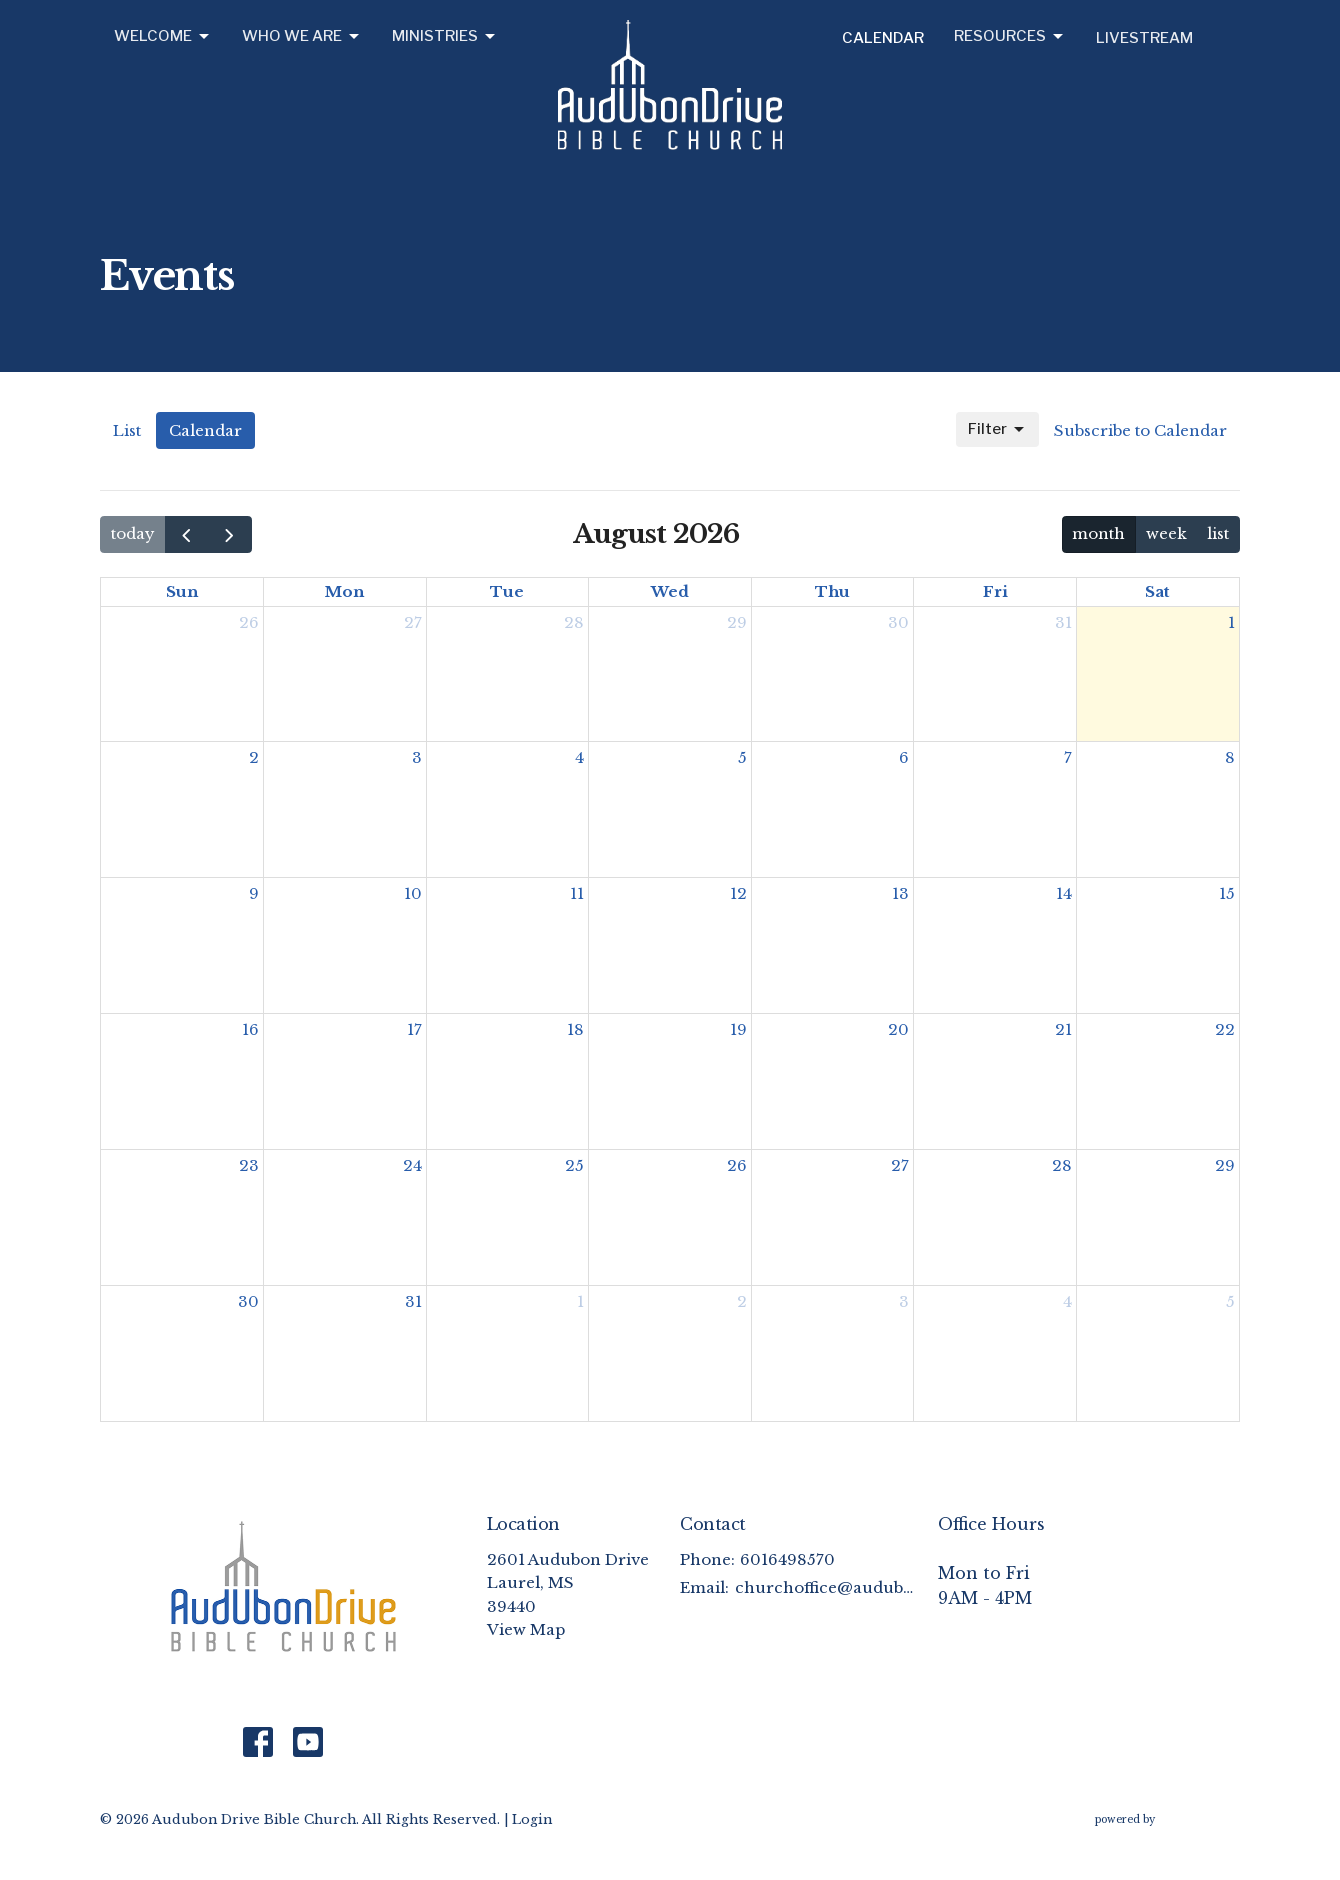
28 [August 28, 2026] (1062, 1165)
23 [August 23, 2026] (249, 1165)
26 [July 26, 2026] (249, 622)
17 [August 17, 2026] (414, 1029)
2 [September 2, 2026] (742, 1301)
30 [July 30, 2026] (898, 622)
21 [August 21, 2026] (1063, 1029)
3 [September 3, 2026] (904, 1301)
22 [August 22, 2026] (1225, 1029)
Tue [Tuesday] (507, 591)
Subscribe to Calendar (1140, 430)
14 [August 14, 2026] (1064, 893)
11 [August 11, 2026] (577, 893)
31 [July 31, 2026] (1063, 622)
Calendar (883, 38)
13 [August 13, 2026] (900, 893)
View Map (526, 1629)
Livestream (1144, 38)
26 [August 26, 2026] (737, 1165)
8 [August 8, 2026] (1230, 757)
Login (532, 1819)
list (1218, 533)
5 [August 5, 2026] (742, 757)
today (133, 533)
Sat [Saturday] (1157, 591)
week (1166, 533)
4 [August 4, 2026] (579, 757)
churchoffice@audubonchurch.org (826, 1587)
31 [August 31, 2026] (413, 1301)
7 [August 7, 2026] (1068, 757)
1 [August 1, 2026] (1231, 622)
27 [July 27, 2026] (413, 622)
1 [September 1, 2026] (580, 1301)
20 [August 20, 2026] (898, 1029)
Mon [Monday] (344, 591)
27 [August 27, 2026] (900, 1165)
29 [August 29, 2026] (1225, 1165)
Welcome (163, 37)
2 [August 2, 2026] (254, 757)
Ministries (445, 37)
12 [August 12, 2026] (738, 893)
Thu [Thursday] (832, 591)
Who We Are (302, 37)
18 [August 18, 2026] (575, 1029)
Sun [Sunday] (182, 591)
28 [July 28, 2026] (574, 622)
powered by (1167, 1819)
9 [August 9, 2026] (254, 893)
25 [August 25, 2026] (574, 1165)
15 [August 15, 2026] (1227, 893)
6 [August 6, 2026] (904, 757)
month (1098, 533)
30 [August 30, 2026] (248, 1301)
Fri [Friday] (995, 591)
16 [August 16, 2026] (250, 1029)
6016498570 (787, 1559)
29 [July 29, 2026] (737, 622)
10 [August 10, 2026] (413, 893)
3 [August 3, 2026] (417, 757)
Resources (1010, 37)
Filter (997, 430)
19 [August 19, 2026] (738, 1029)
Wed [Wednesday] (670, 591)
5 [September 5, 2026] (1230, 1301)
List (127, 430)
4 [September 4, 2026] (1067, 1301)
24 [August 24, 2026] (412, 1165)
